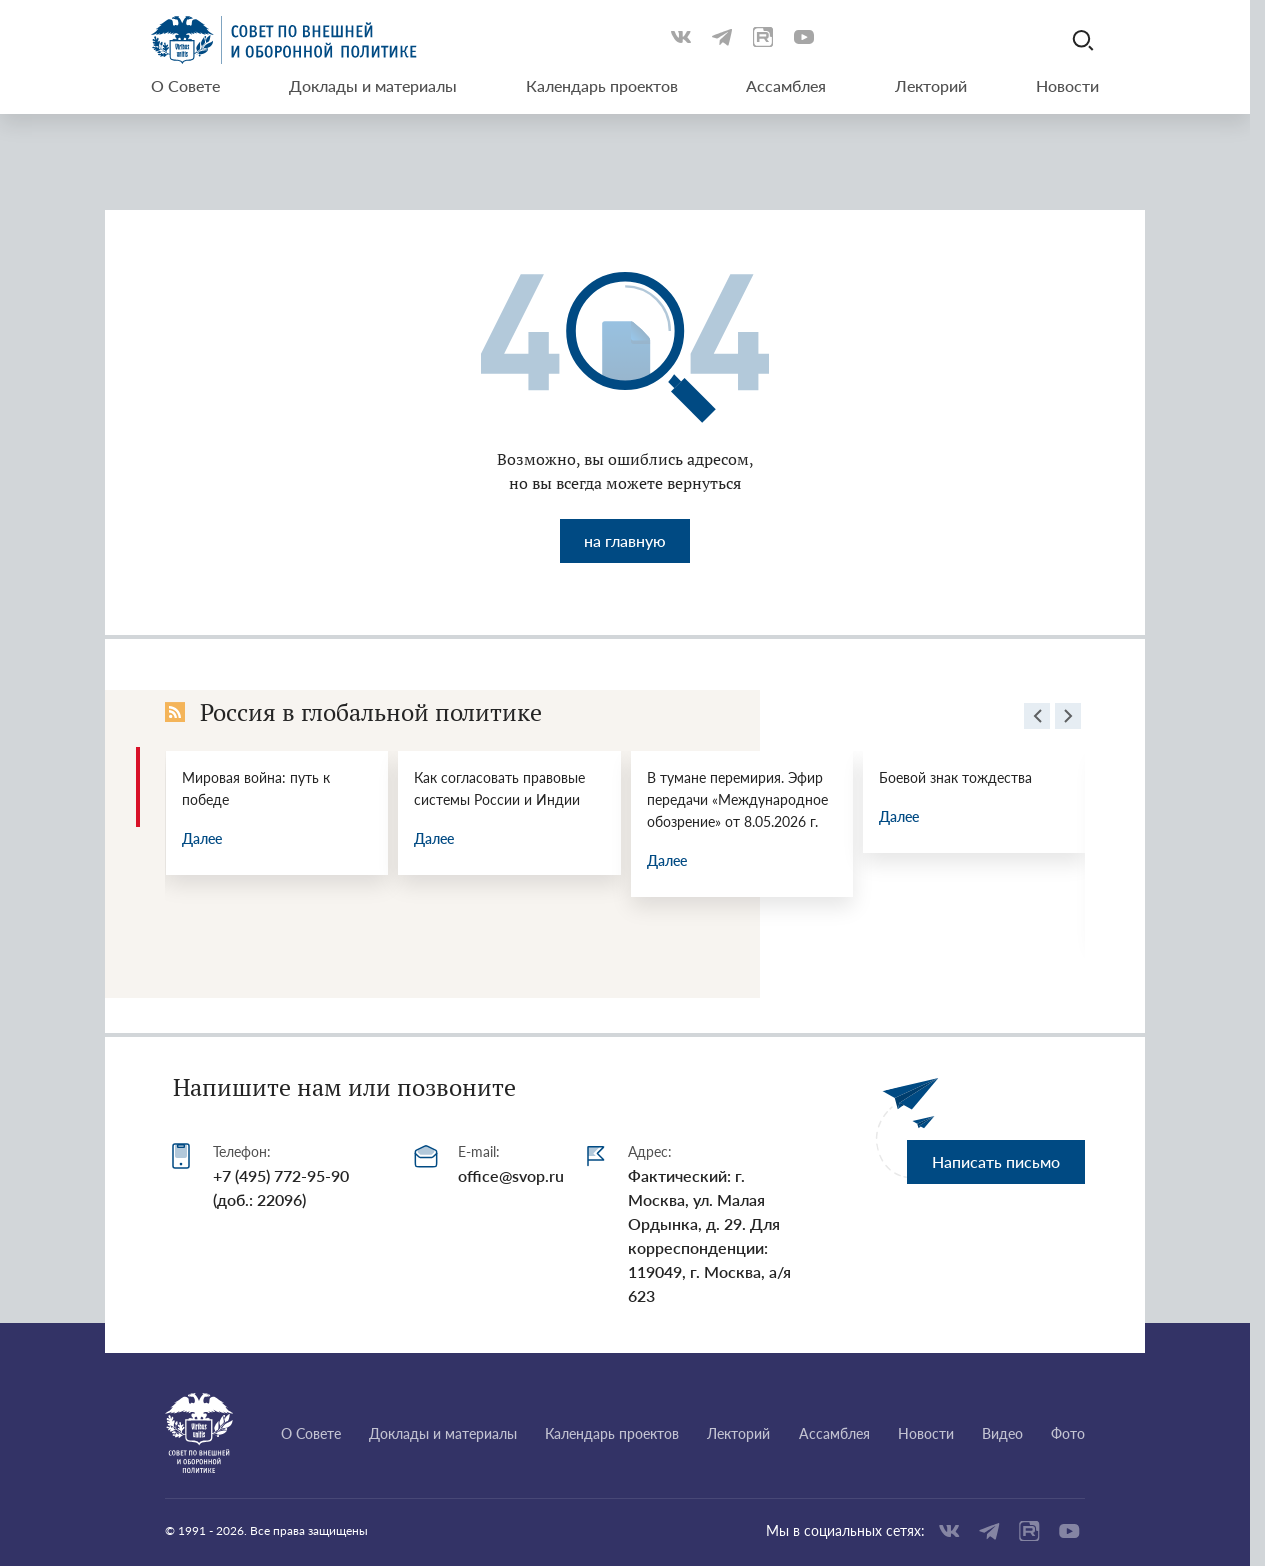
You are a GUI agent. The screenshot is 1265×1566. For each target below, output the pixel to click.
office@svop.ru (511, 1175)
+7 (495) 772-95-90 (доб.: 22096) (281, 1187)
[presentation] (1037, 719)
